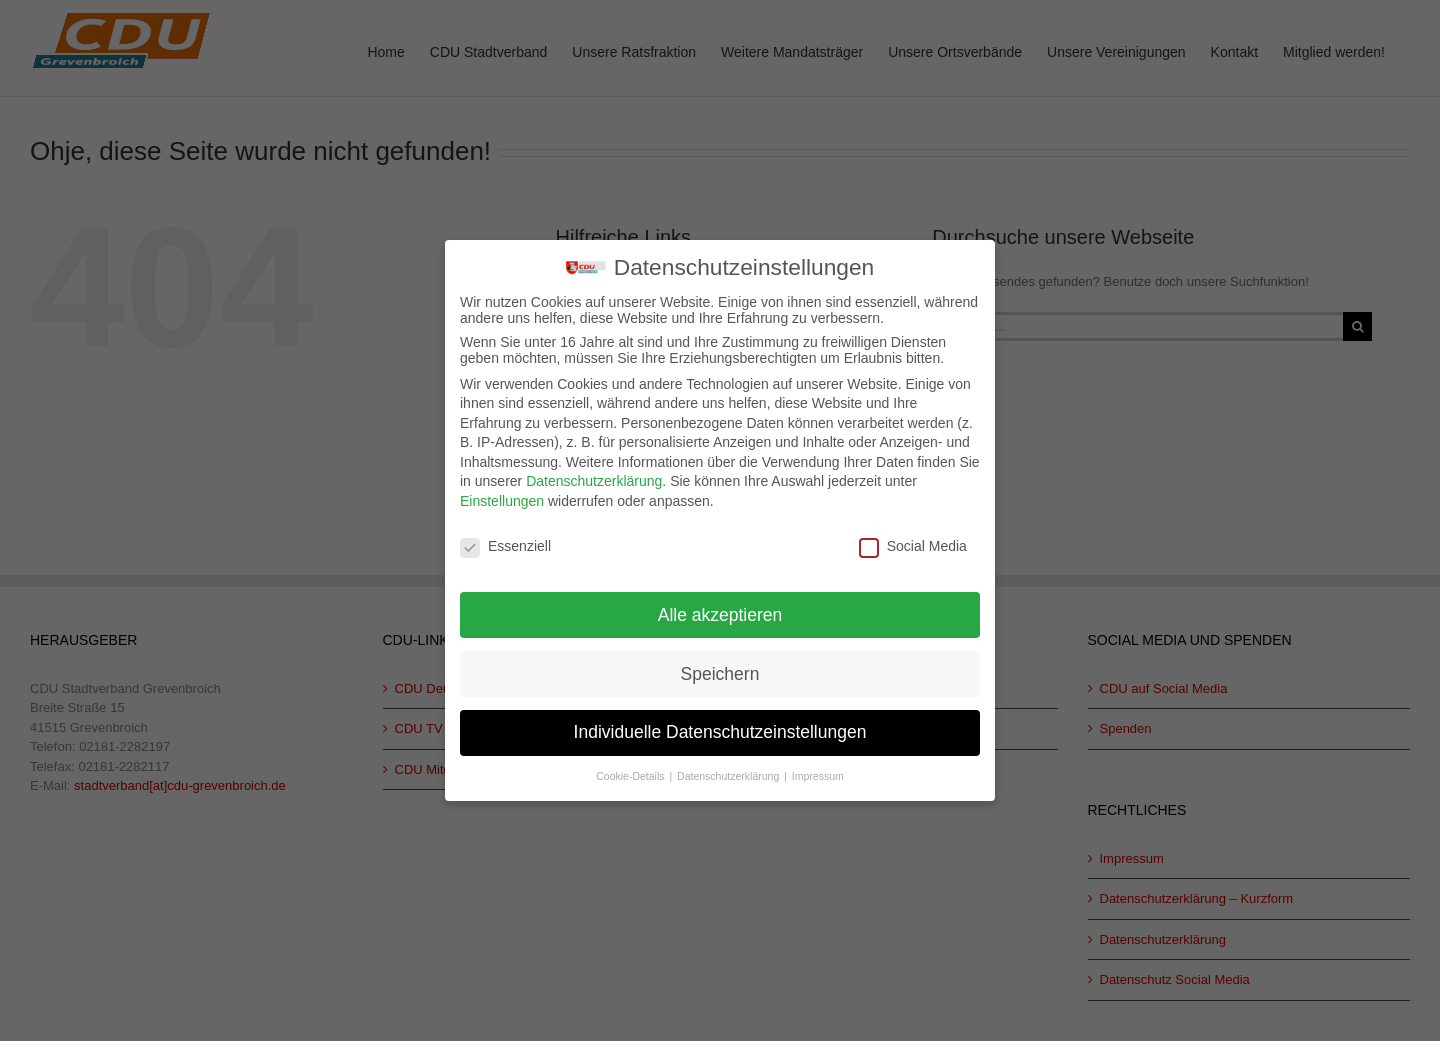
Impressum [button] (818, 772)
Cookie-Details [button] (631, 772)
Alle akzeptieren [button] (720, 610)
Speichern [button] (720, 669)
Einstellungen (502, 497)
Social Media (913, 542)
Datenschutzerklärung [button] (729, 772)
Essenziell (505, 542)
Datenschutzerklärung (594, 477)
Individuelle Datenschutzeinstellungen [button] (720, 728)
